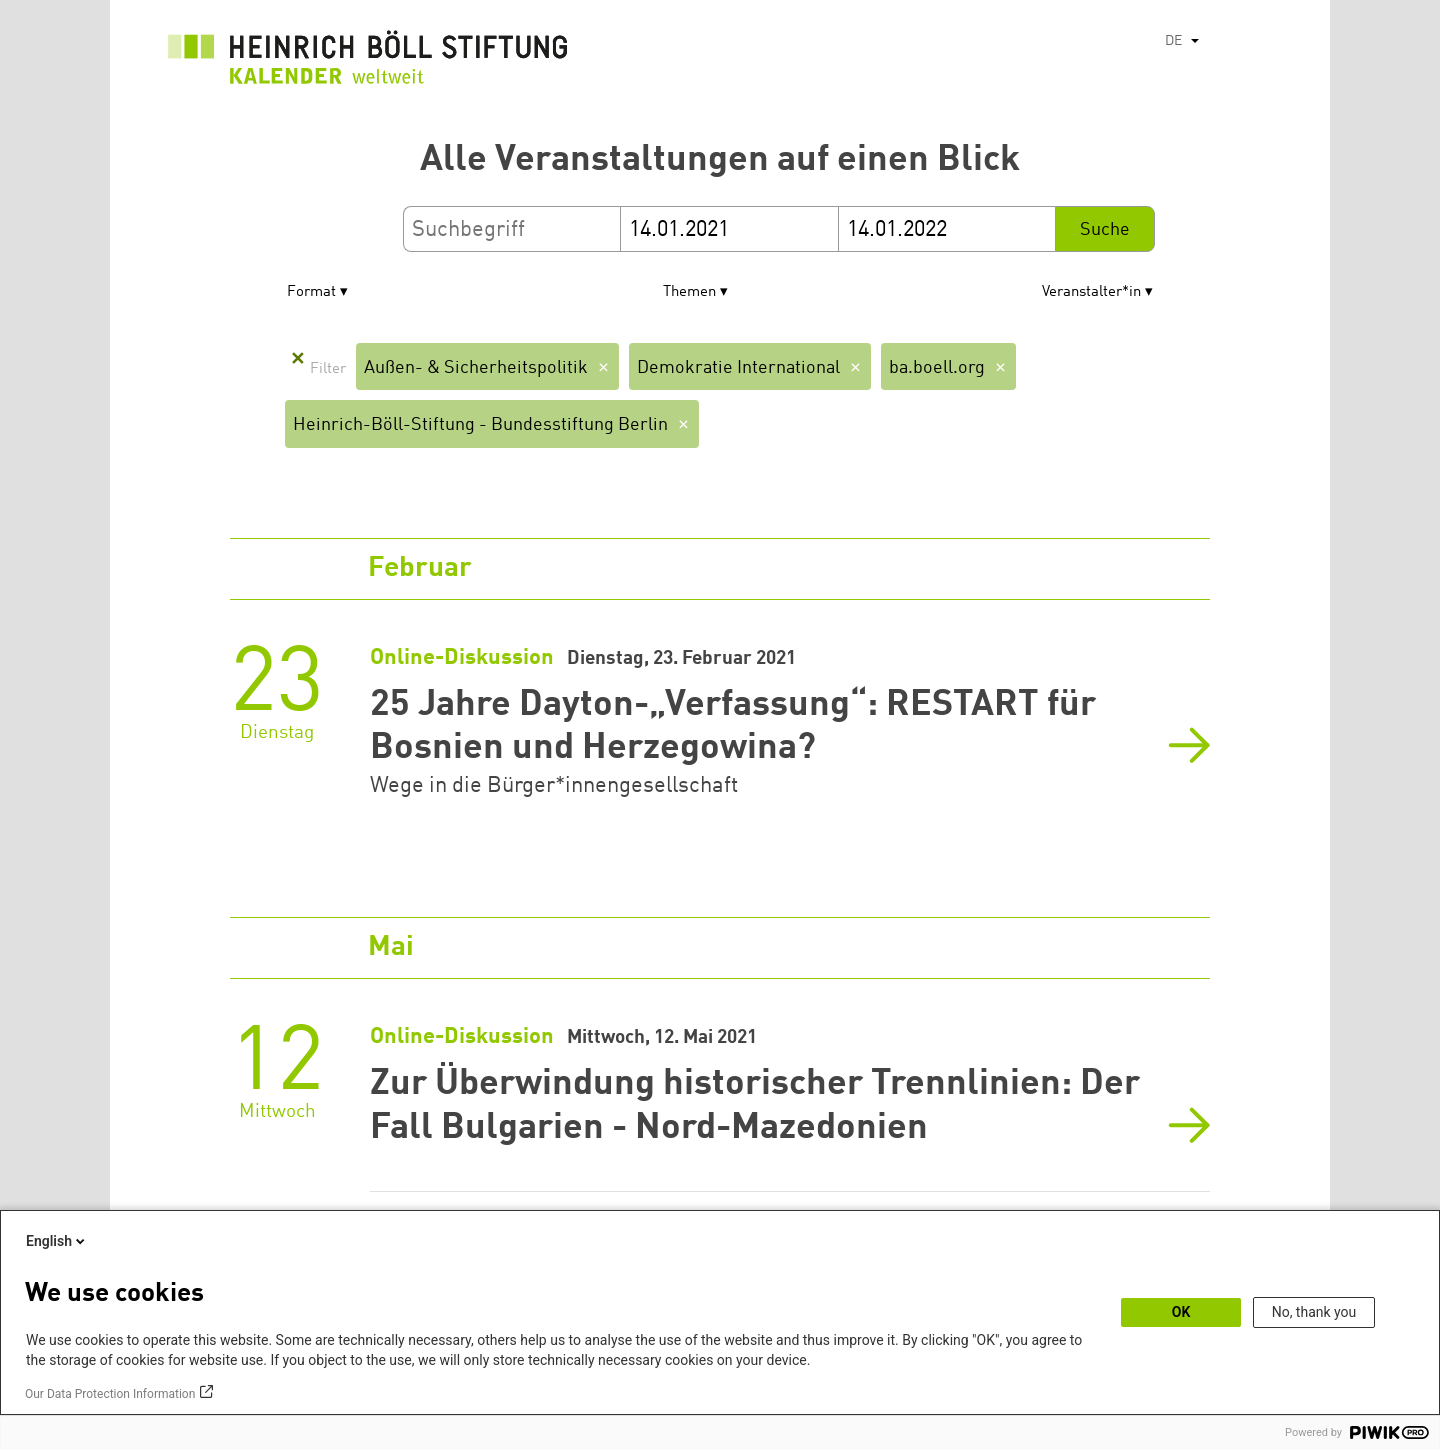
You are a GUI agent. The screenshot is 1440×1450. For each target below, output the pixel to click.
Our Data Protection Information (110, 1394)
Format (311, 292)
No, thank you (1314, 1312)
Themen (689, 292)
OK (1181, 1312)
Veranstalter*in (1091, 292)
